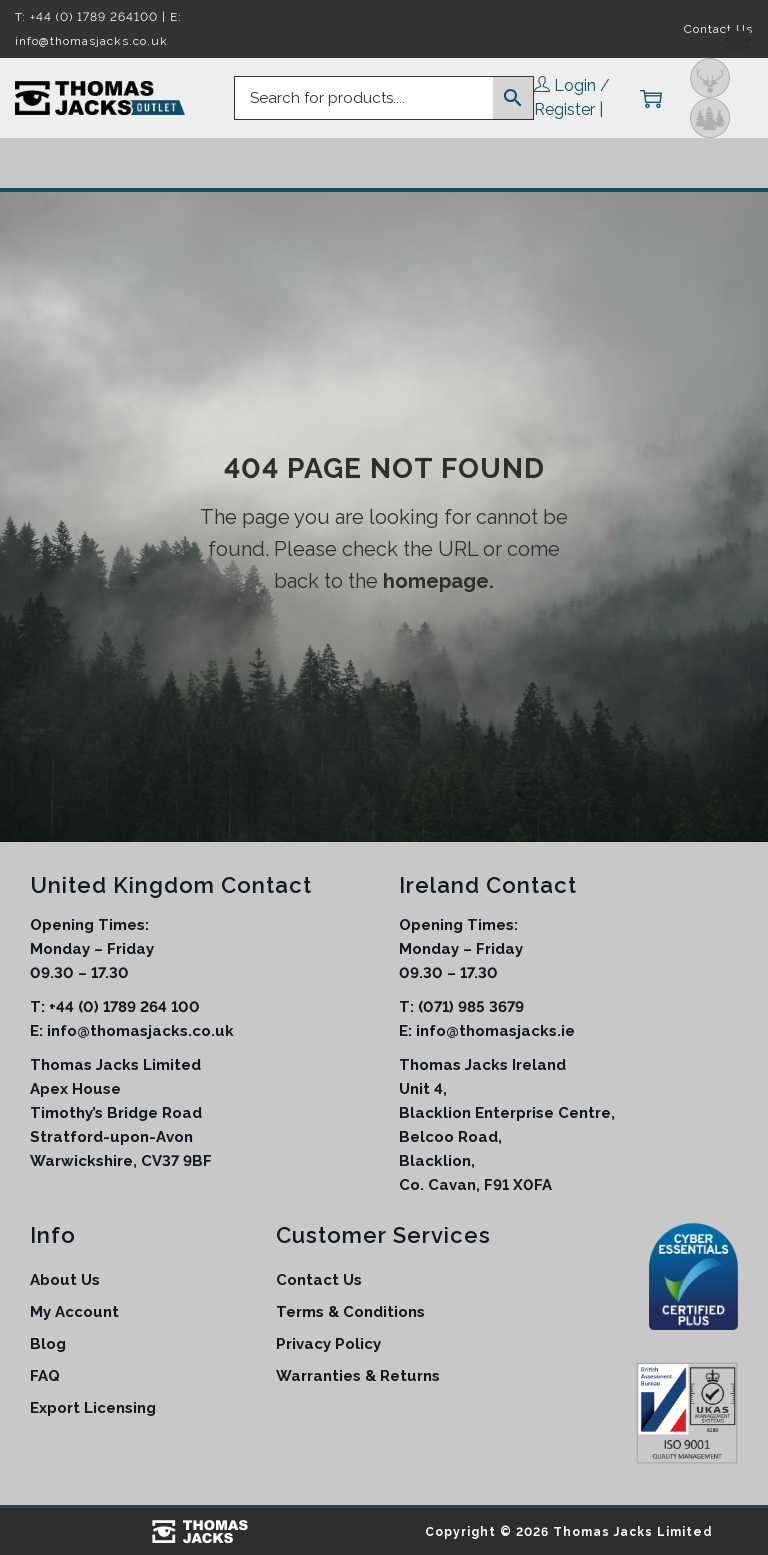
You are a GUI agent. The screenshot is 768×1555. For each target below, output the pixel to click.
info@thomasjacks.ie (495, 1031)
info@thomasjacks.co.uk (140, 1031)
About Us (65, 1280)
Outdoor (710, 118)
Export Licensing (93, 1408)
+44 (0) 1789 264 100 (124, 1007)
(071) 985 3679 (471, 1007)
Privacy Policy (328, 1344)
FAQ (45, 1376)
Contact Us (319, 1280)
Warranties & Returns (358, 1376)
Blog (48, 1344)
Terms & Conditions (350, 1312)
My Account (74, 1312)
